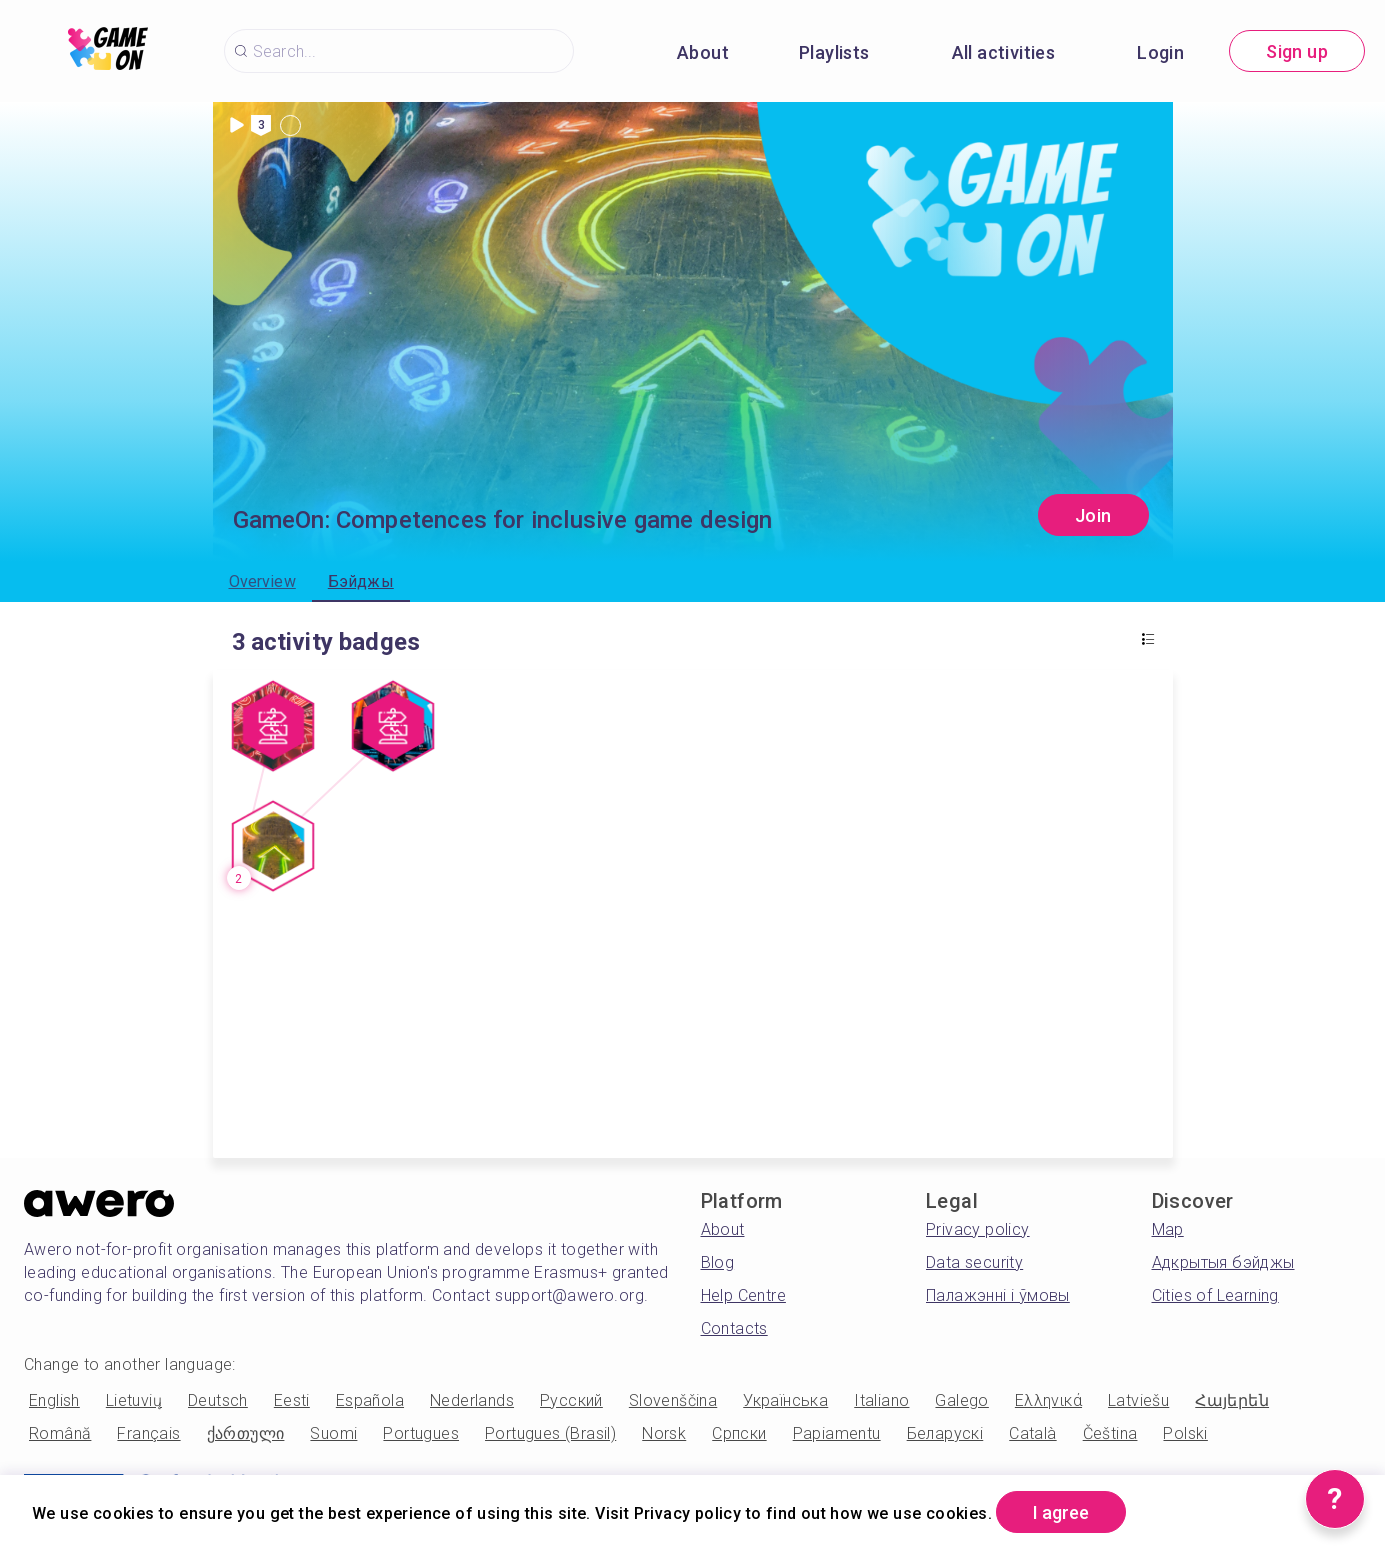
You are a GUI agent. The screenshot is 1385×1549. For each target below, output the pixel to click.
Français (148, 1433)
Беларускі (945, 1433)
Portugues (421, 1433)
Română (60, 1433)
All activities (1004, 52)
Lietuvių (134, 1400)
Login (1160, 52)
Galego (961, 1400)
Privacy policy (978, 1229)
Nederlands (472, 1400)
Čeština (1110, 1433)
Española (370, 1400)
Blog (718, 1262)
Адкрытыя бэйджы (1223, 1262)
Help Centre (743, 1295)
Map (1168, 1229)
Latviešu (1138, 1400)
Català (1032, 1433)
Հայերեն (1232, 1400)
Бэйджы (361, 581)
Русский (571, 1400)
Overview (262, 581)
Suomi (333, 1433)
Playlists (834, 52)
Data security (974, 1262)
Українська (785, 1400)
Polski (1185, 1433)
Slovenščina (673, 1400)
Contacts (734, 1328)
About (703, 52)
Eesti (292, 1400)
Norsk (664, 1433)
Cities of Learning (1215, 1295)
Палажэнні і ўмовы (998, 1295)
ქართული (246, 1433)
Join (1093, 515)
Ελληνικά (1048, 1400)
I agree (1061, 1512)
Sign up (1297, 51)
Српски (739, 1433)
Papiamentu (837, 1433)
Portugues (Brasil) (550, 1433)
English (54, 1400)
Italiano (881, 1400)
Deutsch (218, 1400)
